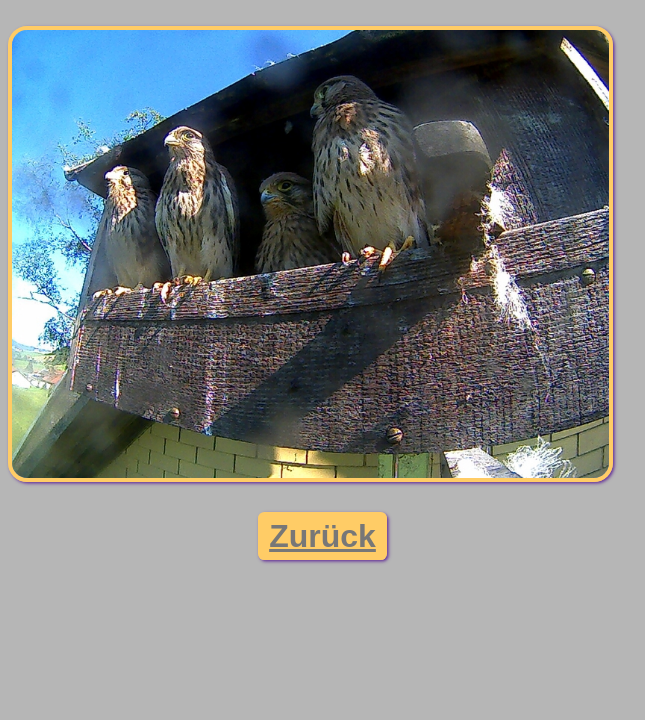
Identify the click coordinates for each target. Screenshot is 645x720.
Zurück (322, 536)
